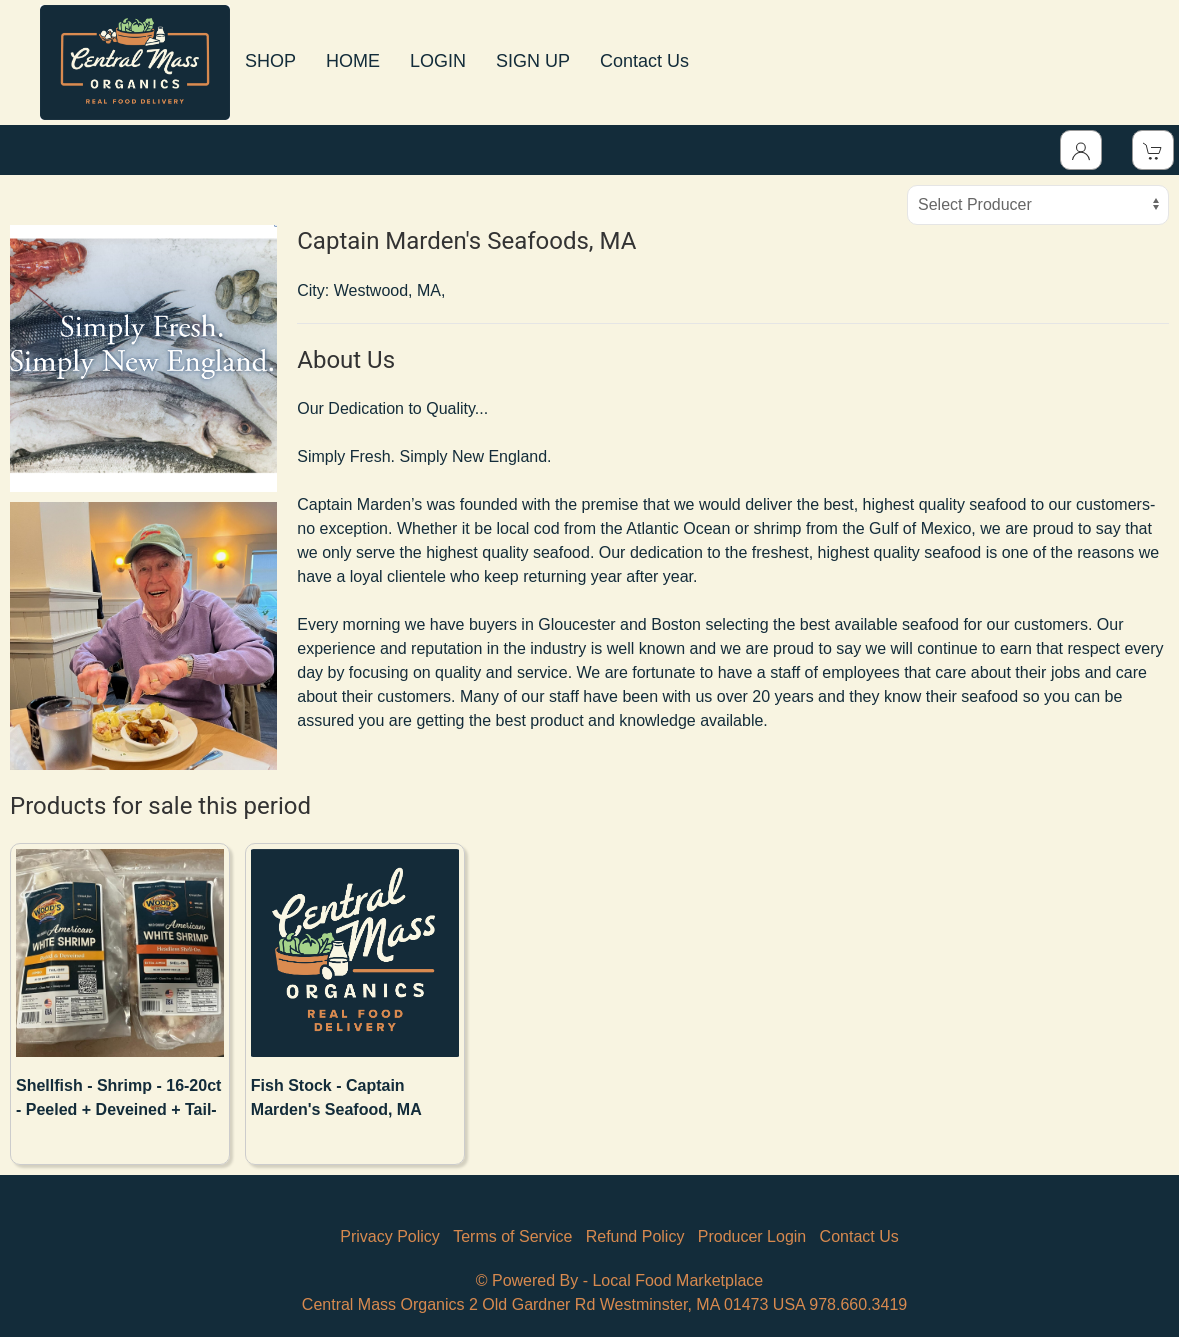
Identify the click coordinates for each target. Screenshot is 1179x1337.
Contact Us (644, 61)
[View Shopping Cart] (1153, 150)
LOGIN (438, 61)
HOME (353, 61)
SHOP (270, 61)
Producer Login (752, 1236)
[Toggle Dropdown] (1081, 150)
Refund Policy (635, 1236)
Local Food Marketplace (677, 1280)
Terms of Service (512, 1236)
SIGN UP (533, 61)
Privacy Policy (390, 1236)
